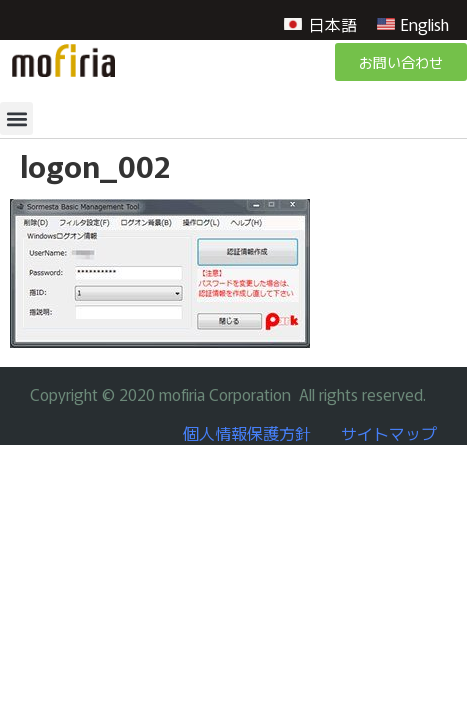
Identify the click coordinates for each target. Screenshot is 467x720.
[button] (16, 118)
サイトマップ (389, 433)
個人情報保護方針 (247, 433)
